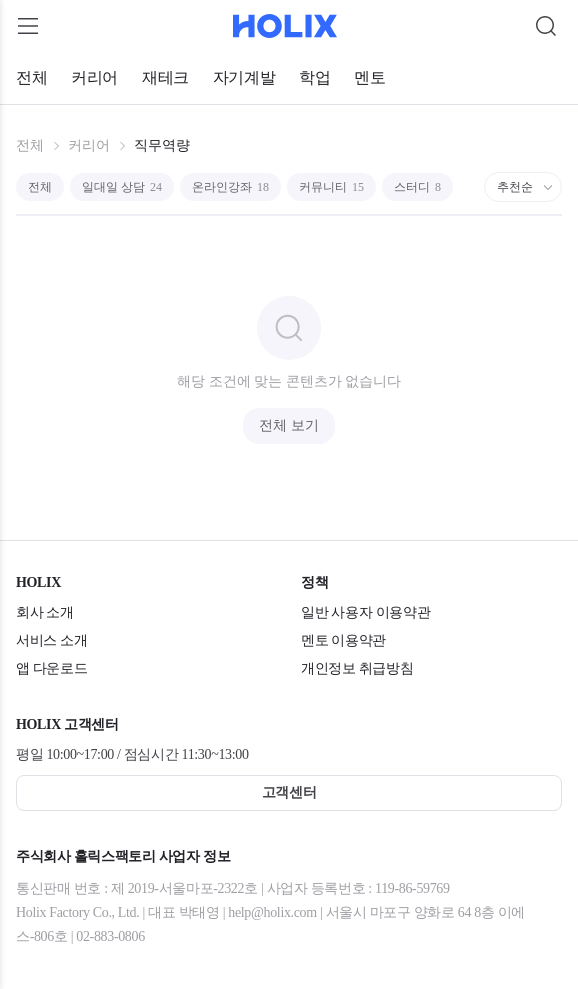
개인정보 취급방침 (357, 668)
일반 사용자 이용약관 (365, 612)
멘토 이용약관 (343, 640)
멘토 (369, 77)
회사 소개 (45, 612)
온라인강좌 (230, 187)
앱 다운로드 (51, 668)
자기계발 (244, 77)
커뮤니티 (331, 187)
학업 (314, 77)
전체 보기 (289, 425)
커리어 (94, 77)
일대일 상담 (122, 187)
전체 (31, 77)
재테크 (165, 77)
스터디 (417, 187)
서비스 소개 (51, 640)
